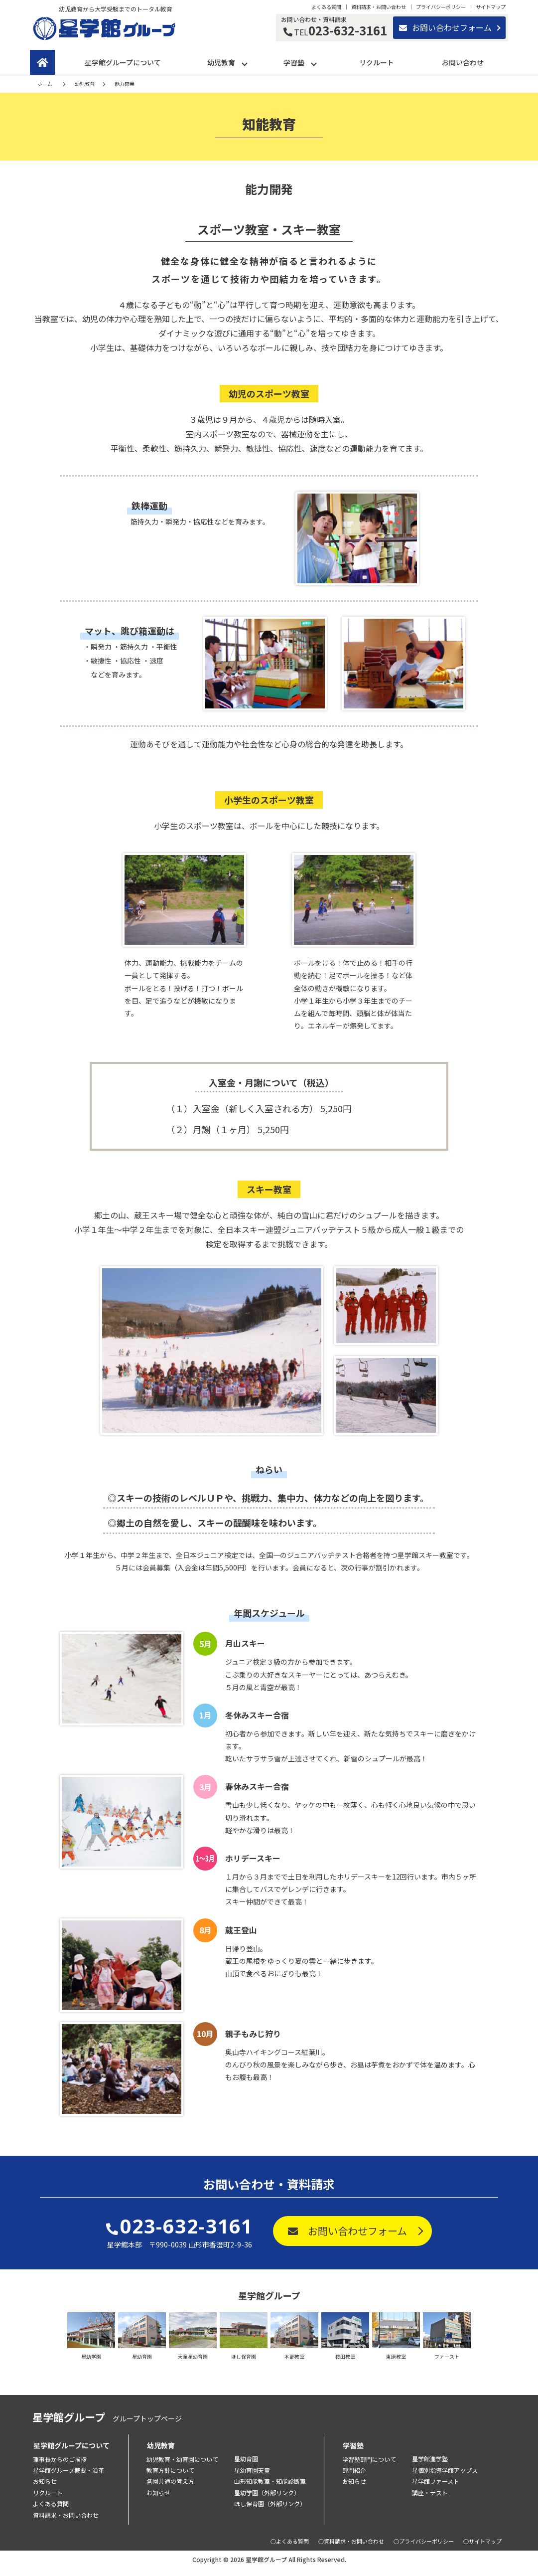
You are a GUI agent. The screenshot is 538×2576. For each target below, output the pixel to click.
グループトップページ (147, 2418)
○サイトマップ (482, 2541)
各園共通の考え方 (170, 2481)
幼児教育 (221, 62)
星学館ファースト (435, 2481)
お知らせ (45, 2481)
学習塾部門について (369, 2459)
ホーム (44, 83)
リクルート (376, 62)
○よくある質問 (289, 2541)
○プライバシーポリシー (424, 2541)
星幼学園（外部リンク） (267, 2492)
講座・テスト (430, 2492)
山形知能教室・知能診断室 (270, 2481)
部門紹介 (354, 2470)
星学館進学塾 (430, 2458)
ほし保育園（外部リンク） (270, 2503)
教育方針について (170, 2470)
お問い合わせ (463, 62)
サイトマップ (491, 6)
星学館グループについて (123, 62)
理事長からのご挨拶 (60, 2459)
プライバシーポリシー (441, 6)
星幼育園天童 (252, 2470)
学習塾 (293, 62)
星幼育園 (246, 2458)
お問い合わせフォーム (445, 27)
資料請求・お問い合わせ (378, 6)
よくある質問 (326, 6)
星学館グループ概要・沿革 (68, 2470)
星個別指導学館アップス (445, 2470)
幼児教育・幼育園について (182, 2459)
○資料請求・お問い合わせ (351, 2541)
